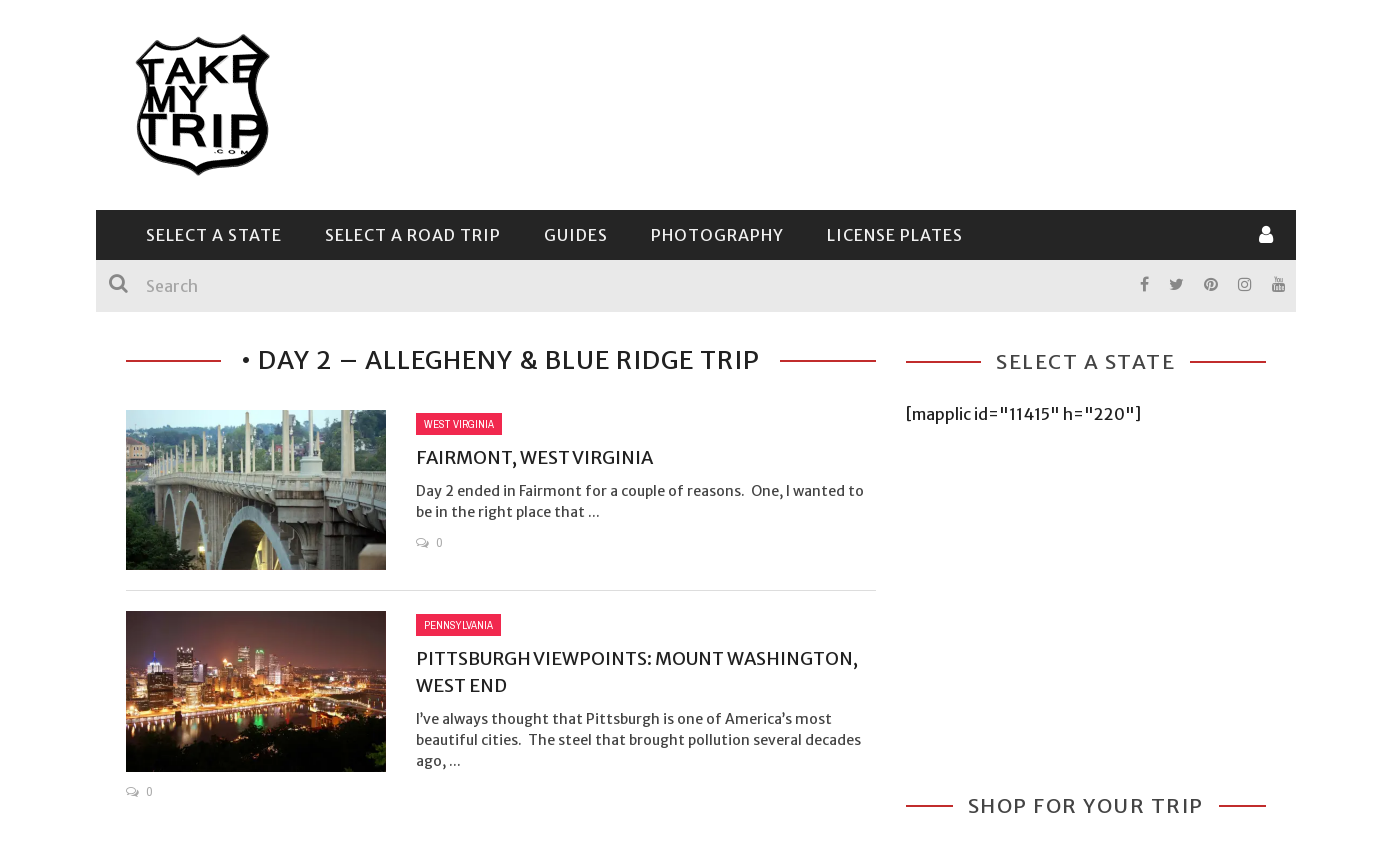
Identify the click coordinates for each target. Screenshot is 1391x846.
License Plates (895, 235)
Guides (576, 235)
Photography (717, 235)
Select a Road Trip (413, 235)
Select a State (214, 235)
